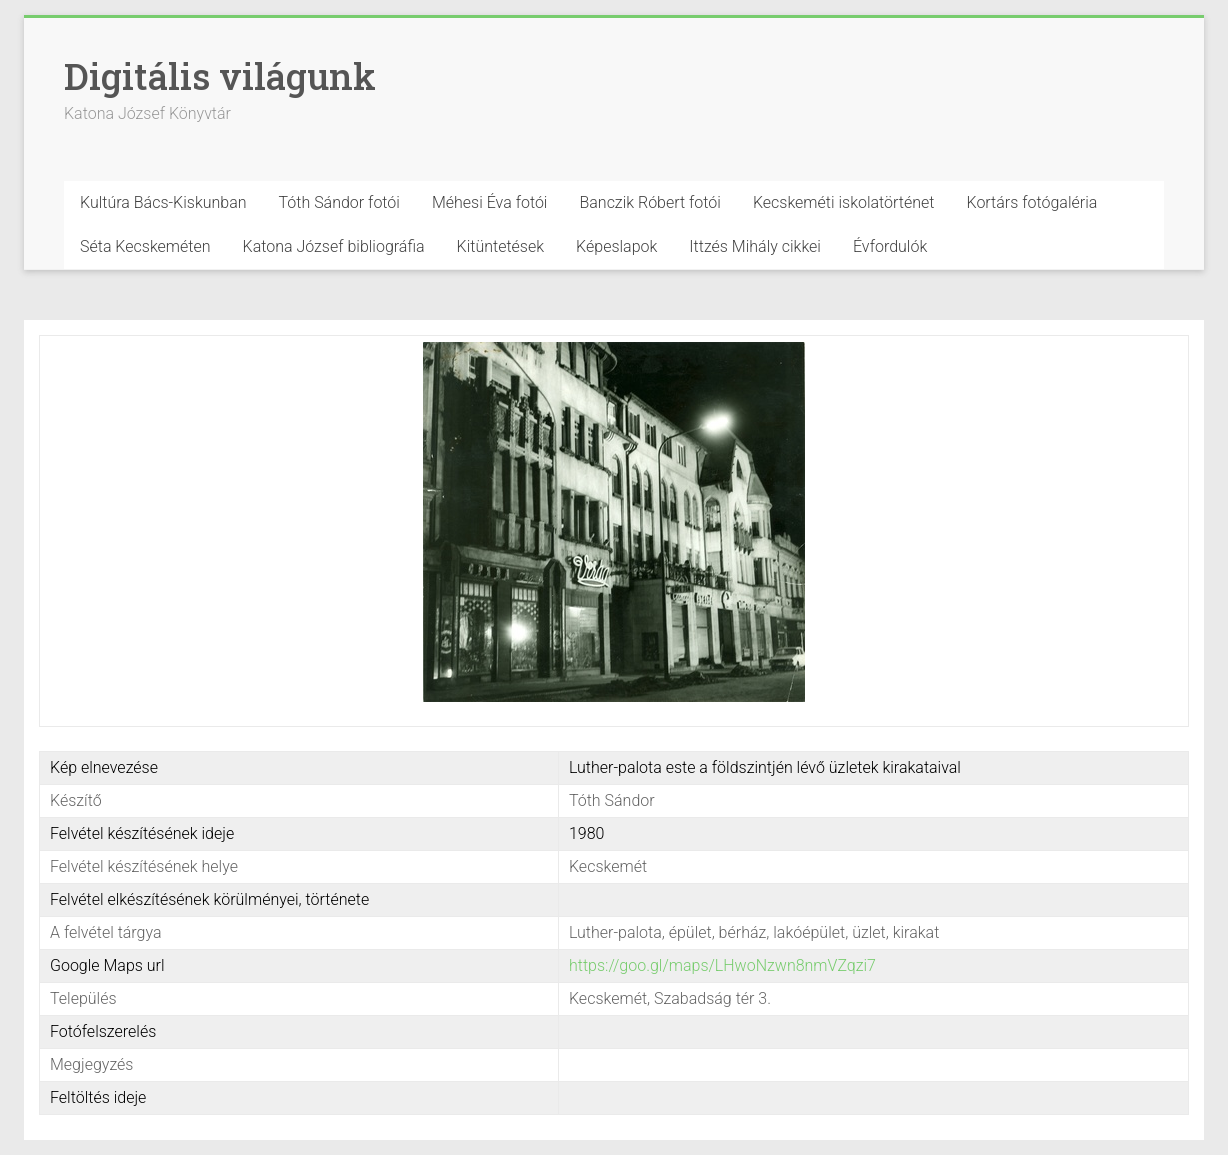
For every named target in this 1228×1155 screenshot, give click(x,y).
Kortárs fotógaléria (1031, 202)
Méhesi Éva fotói (490, 202)
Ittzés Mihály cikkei (755, 246)
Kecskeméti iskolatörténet (844, 202)
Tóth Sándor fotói (339, 202)
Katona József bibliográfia (334, 246)
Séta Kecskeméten (145, 246)
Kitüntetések (501, 246)
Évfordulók (890, 246)
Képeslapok (616, 246)
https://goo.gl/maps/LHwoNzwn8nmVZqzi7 (722, 965)
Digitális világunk (220, 76)
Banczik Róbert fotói (649, 202)
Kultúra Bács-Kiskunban (163, 202)
